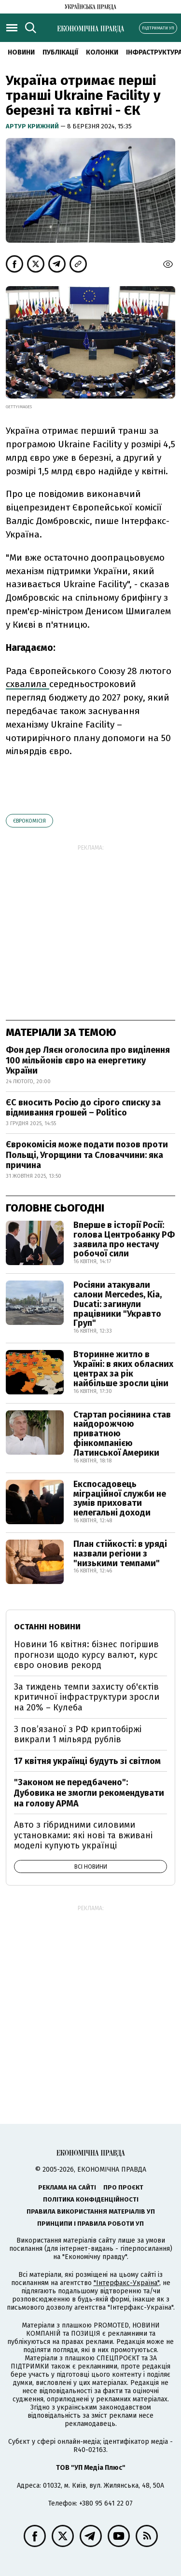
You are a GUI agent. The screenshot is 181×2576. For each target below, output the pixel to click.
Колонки (102, 52)
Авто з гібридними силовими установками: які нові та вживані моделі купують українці (83, 1835)
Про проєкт (123, 2187)
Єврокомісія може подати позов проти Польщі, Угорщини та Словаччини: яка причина (87, 1155)
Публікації (60, 52)
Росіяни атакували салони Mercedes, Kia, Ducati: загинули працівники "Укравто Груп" (117, 1304)
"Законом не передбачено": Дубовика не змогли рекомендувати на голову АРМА (89, 1792)
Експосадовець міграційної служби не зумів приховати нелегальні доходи (119, 1498)
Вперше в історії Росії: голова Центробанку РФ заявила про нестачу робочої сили (124, 1239)
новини (21, 52)
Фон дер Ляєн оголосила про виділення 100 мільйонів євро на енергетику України (88, 1060)
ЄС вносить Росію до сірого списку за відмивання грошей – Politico (83, 1107)
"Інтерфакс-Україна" (126, 2283)
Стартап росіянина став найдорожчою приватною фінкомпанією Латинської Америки (122, 1433)
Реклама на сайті (67, 2187)
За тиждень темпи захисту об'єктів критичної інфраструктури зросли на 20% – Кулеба (86, 1697)
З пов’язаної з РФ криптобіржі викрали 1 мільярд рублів (77, 1734)
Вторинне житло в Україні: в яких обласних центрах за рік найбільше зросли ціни (123, 1368)
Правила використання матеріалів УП (91, 2211)
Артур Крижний (33, 126)
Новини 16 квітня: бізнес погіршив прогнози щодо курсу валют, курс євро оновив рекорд (86, 1654)
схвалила (27, 683)
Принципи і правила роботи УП (90, 2223)
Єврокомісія (29, 821)
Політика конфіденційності (91, 2199)
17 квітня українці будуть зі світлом (87, 1761)
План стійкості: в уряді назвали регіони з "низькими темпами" (120, 1554)
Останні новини (47, 1626)
